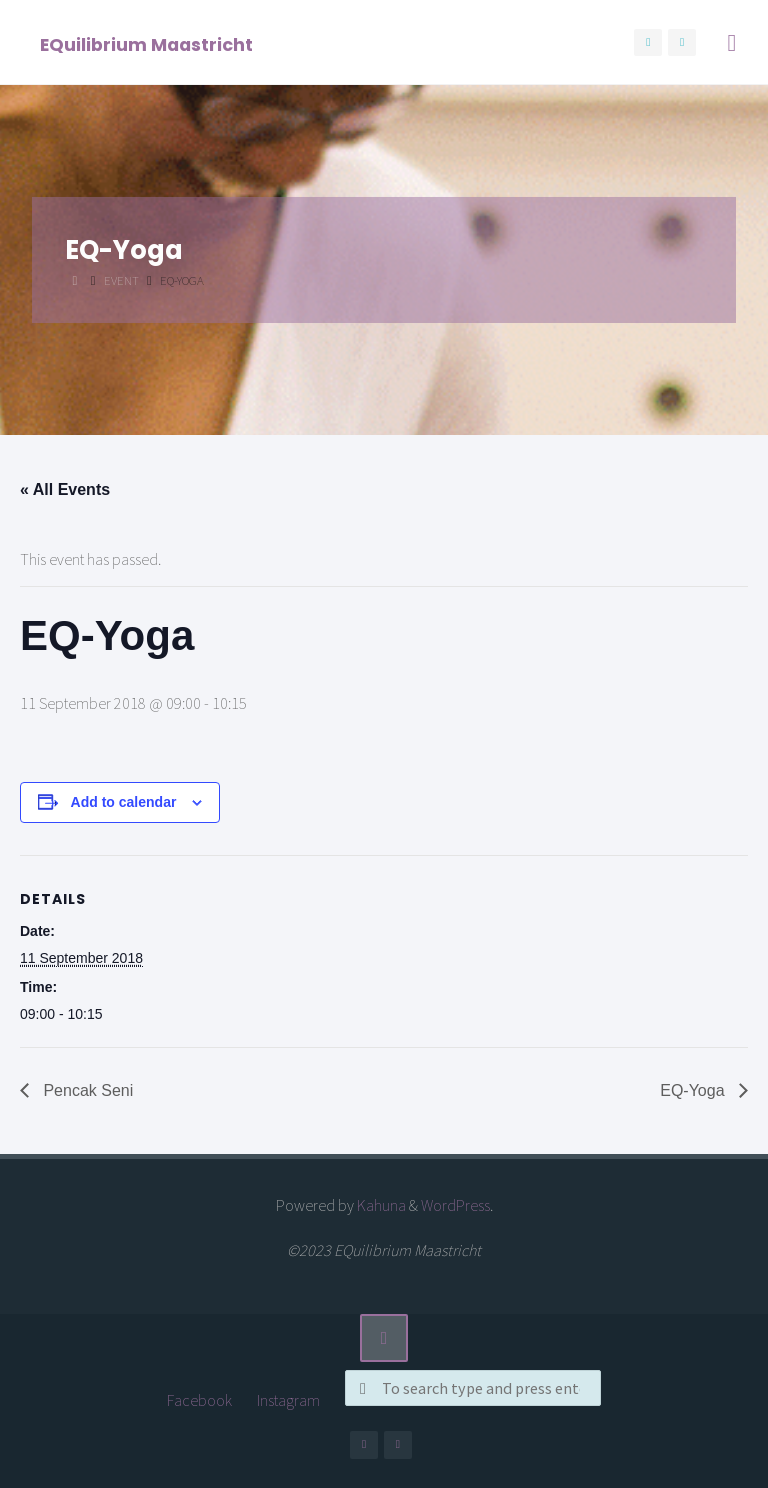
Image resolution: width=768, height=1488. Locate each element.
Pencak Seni (86, 1090)
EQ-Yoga (694, 1090)
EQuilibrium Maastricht (146, 43)
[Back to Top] (384, 1338)
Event (121, 280)
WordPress (455, 1205)
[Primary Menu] (732, 42)
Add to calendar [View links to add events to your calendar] (124, 802)
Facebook (199, 1400)
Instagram (288, 1400)
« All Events (65, 489)
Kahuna (380, 1205)
